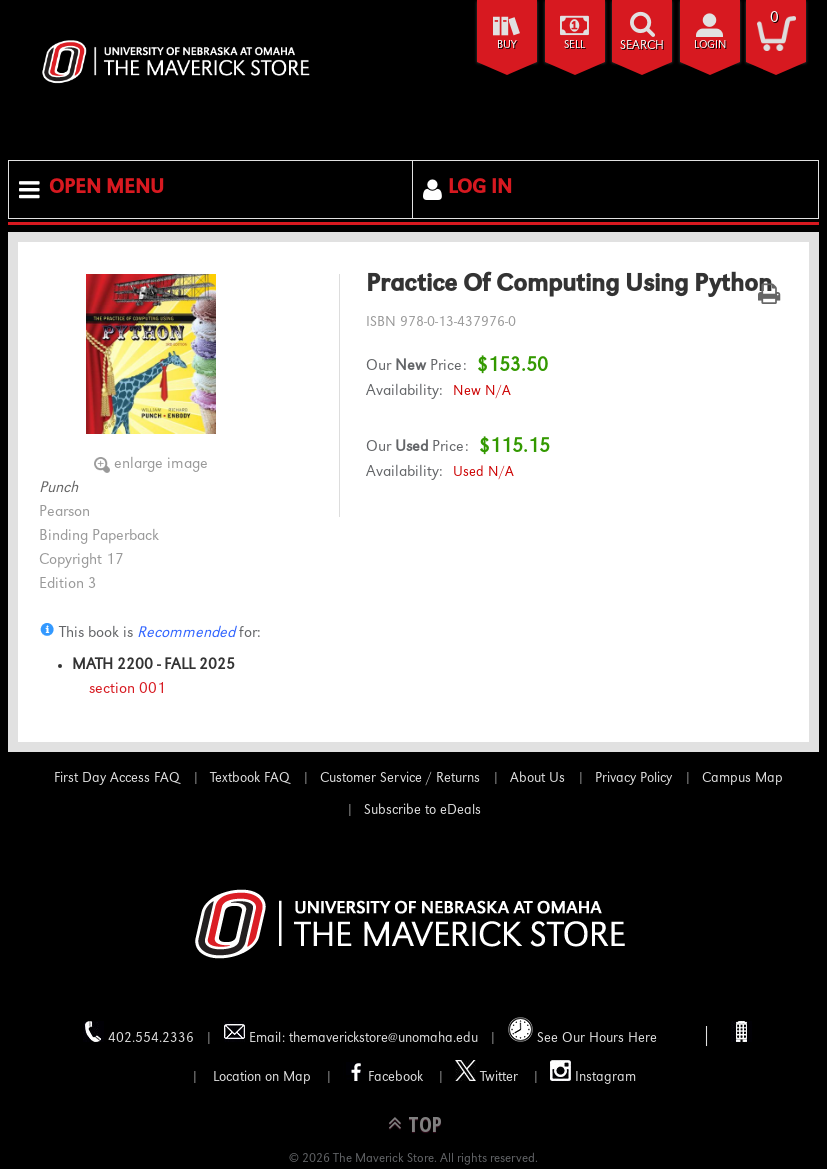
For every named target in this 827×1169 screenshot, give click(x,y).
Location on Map (260, 1078)
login (710, 45)
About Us (537, 779)
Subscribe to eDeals (422, 811)
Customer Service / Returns (400, 779)
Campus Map (742, 779)
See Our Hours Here (582, 1031)
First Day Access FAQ (117, 779)
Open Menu (106, 189)
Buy (507, 45)
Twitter (486, 1072)
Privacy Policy (633, 779)
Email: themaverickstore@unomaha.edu (351, 1033)
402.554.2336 (138, 1033)
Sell (574, 45)
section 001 (127, 690)
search (642, 46)
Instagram (593, 1072)
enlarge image (161, 465)
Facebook (383, 1072)
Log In (480, 189)
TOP (425, 1123)
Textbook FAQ (250, 779)
